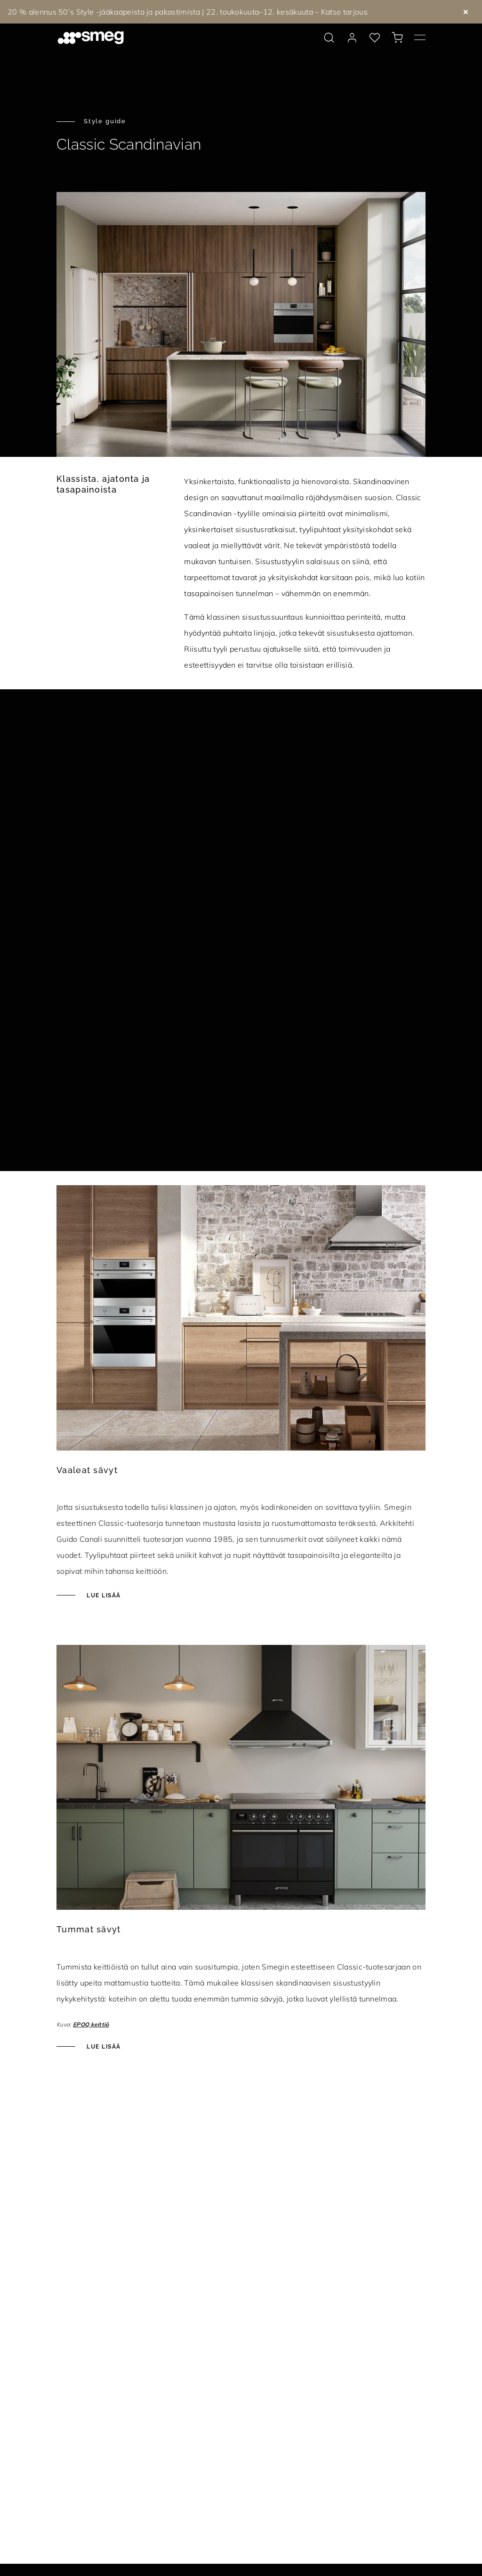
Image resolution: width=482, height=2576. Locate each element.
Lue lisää (102, 1595)
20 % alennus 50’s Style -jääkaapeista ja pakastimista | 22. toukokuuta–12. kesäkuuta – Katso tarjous (188, 11)
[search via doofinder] (329, 37)
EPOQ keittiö (91, 2024)
